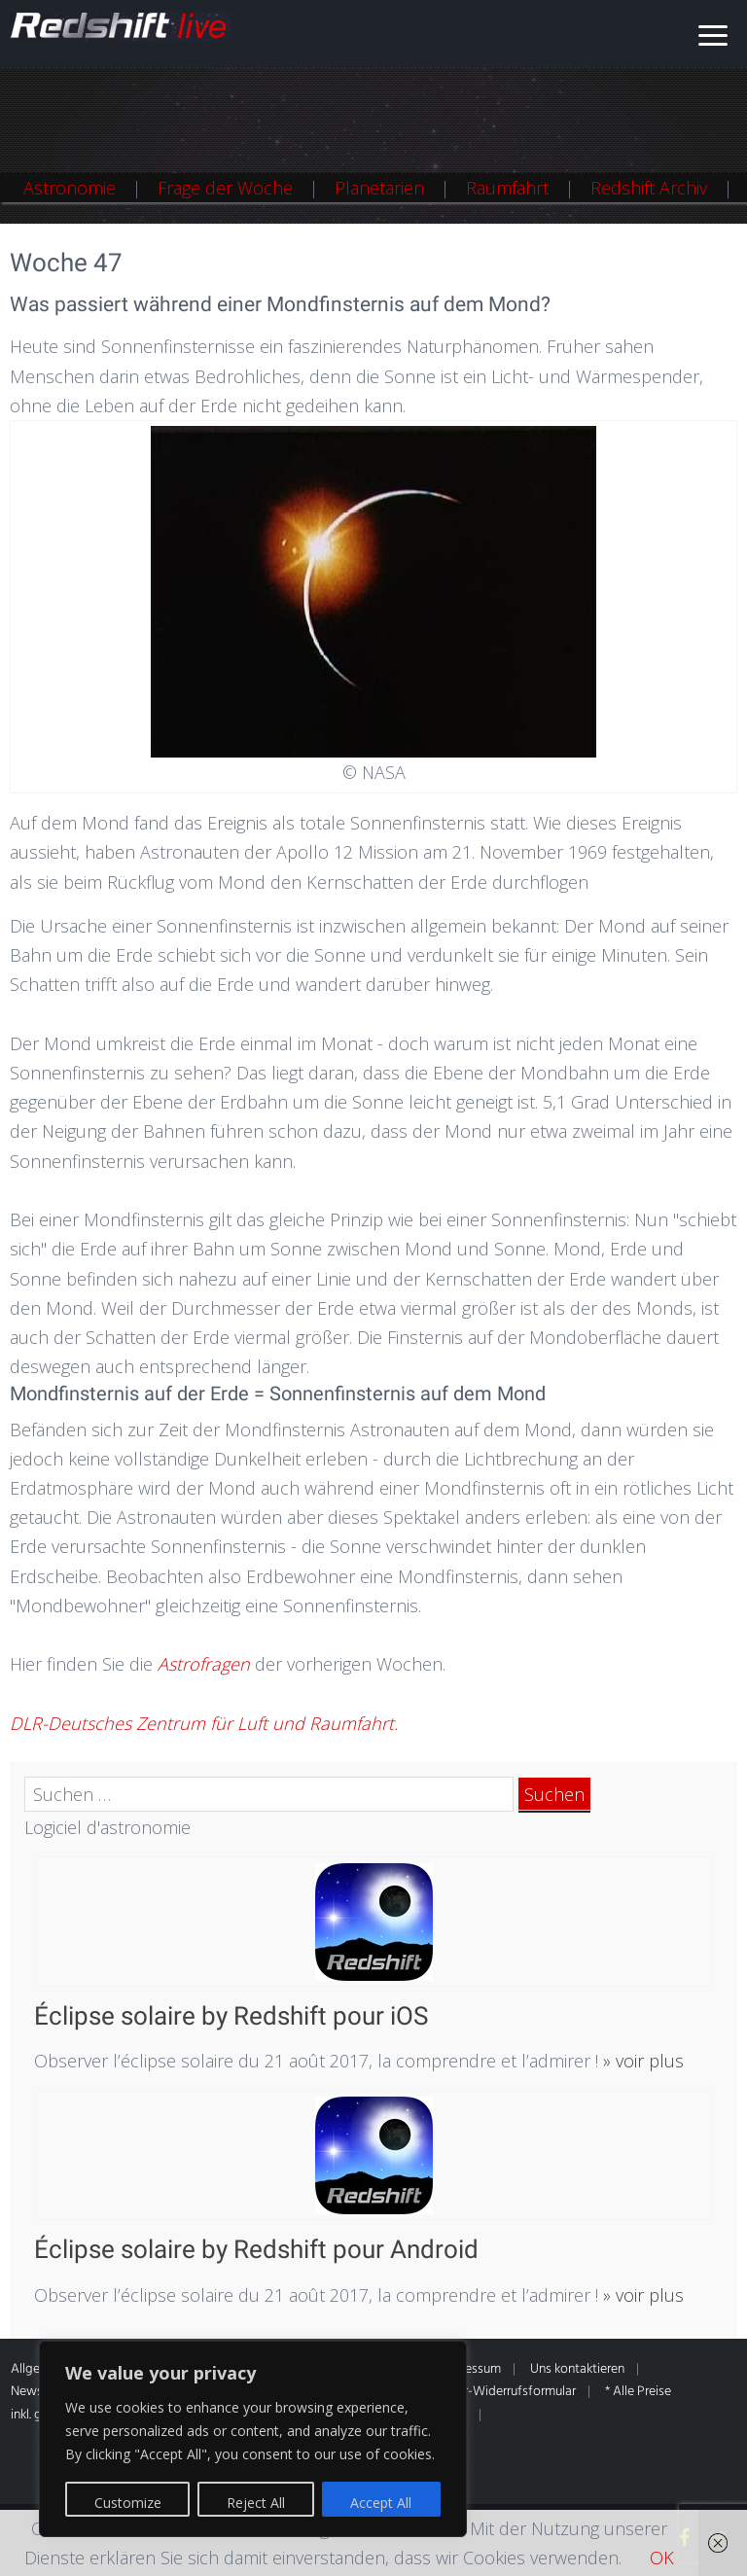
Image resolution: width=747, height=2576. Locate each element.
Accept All (380, 2502)
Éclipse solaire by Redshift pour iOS (231, 2015)
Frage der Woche (225, 187)
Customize (127, 2502)
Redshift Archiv (648, 187)
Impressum (470, 2369)
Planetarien (379, 187)
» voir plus (641, 2060)
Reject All (256, 2502)
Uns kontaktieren (577, 2369)
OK (662, 2557)
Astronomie (69, 187)
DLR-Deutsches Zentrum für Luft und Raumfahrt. (204, 1723)
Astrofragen (206, 1664)
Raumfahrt (507, 187)
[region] (253, 2439)
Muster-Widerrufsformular (502, 2392)
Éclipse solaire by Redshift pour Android (256, 2249)
